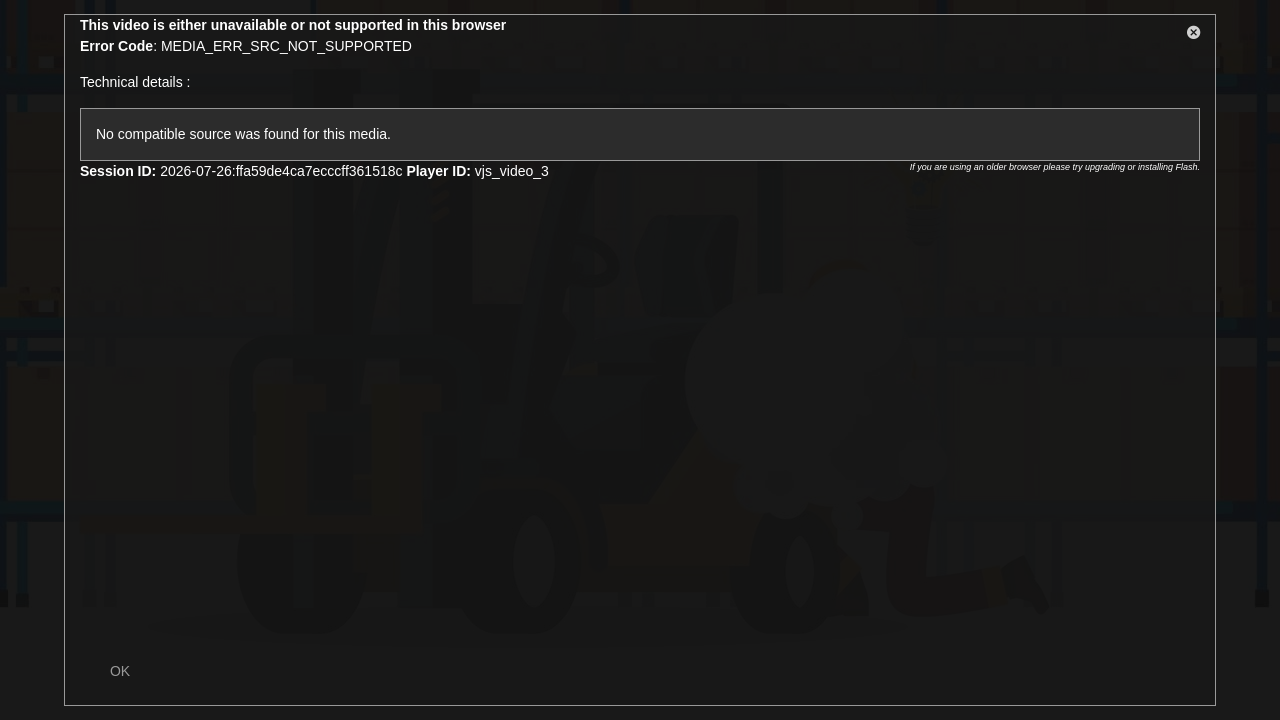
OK (120, 671)
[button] (1194, 36)
